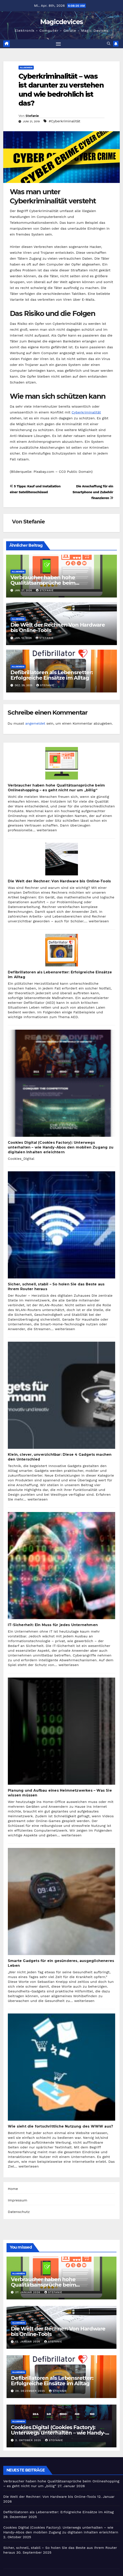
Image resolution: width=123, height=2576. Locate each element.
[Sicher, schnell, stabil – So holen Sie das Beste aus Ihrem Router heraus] (61, 1224)
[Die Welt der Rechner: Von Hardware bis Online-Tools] (61, 859)
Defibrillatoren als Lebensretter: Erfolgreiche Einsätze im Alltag (51, 675)
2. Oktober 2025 (28, 2440)
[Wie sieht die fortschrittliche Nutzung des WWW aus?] (61, 2067)
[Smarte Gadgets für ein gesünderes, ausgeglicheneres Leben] (61, 1901)
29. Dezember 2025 (30, 2390)
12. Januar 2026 (28, 2341)
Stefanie (32, 116)
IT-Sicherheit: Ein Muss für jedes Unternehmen (53, 1625)
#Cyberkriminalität (64, 121)
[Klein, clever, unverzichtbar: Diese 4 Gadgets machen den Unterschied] (61, 1395)
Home (13, 2189)
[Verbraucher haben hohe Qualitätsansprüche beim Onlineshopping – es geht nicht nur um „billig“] (61, 763)
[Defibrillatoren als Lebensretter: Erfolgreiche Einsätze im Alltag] (61, 950)
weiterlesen (47, 830)
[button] (108, 43)
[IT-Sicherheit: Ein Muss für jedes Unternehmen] (61, 1565)
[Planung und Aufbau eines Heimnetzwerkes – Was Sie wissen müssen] (61, 1731)
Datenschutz (19, 2212)
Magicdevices (61, 22)
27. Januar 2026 (28, 2292)
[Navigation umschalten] (58, 44)
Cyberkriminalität (86, 412)
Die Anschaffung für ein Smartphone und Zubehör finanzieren (92, 492)
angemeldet (35, 723)
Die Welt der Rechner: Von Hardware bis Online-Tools (57, 627)
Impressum (17, 2200)
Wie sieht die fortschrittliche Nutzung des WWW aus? (60, 2126)
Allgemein (26, 67)
